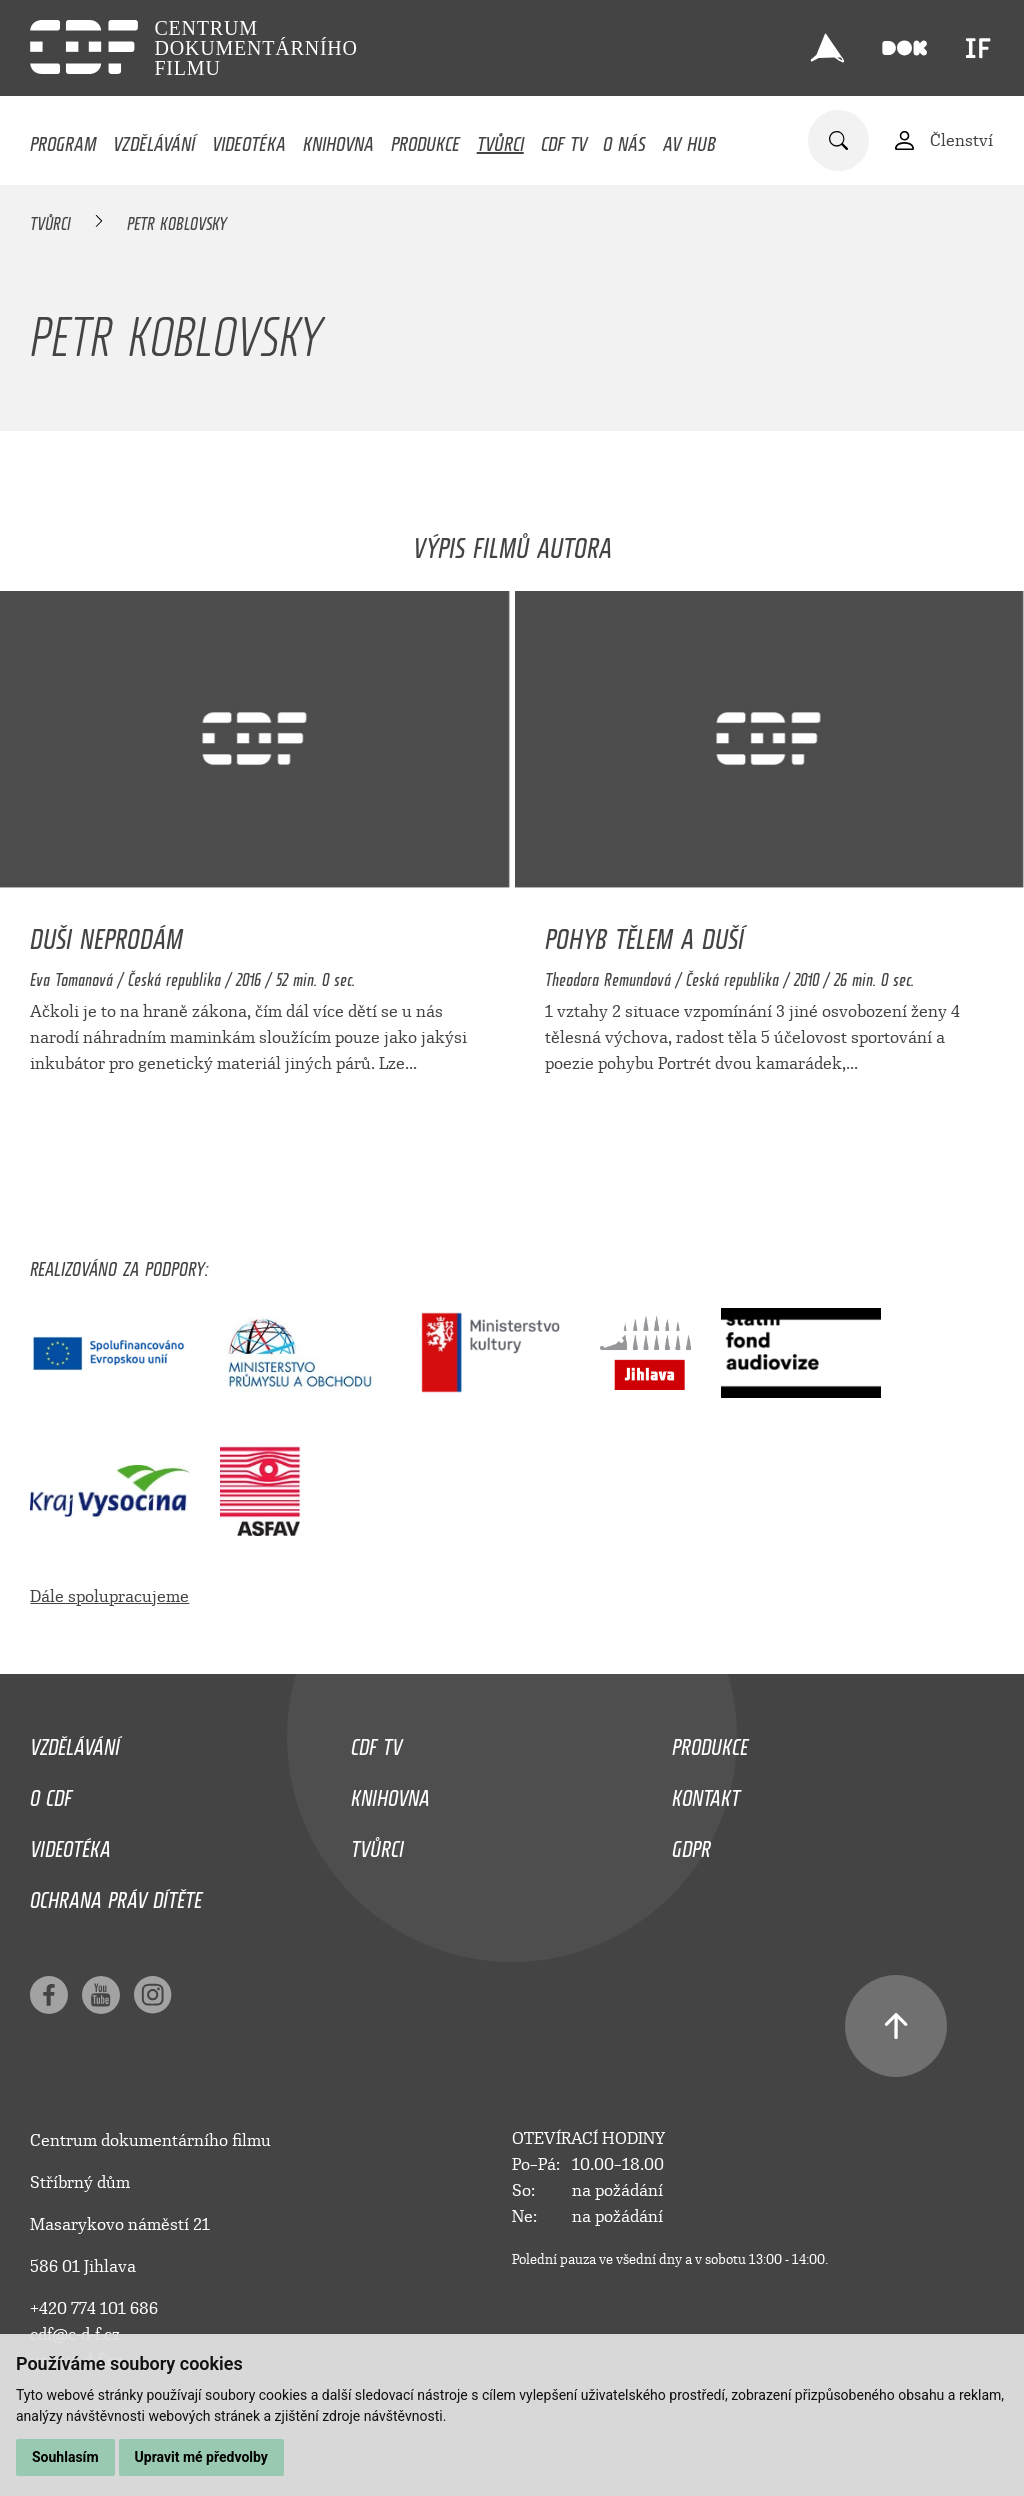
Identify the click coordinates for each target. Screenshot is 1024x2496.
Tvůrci (500, 139)
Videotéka (249, 139)
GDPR (691, 1844)
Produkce (425, 139)
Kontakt (706, 1793)
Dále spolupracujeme (109, 1596)
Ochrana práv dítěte (116, 1895)
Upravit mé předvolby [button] (201, 2457)
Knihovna (338, 139)
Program (63, 139)
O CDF (51, 1793)
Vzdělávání (154, 139)
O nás (624, 139)
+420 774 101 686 (94, 2308)
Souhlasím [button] (65, 2457)
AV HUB (689, 139)
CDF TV (564, 139)
